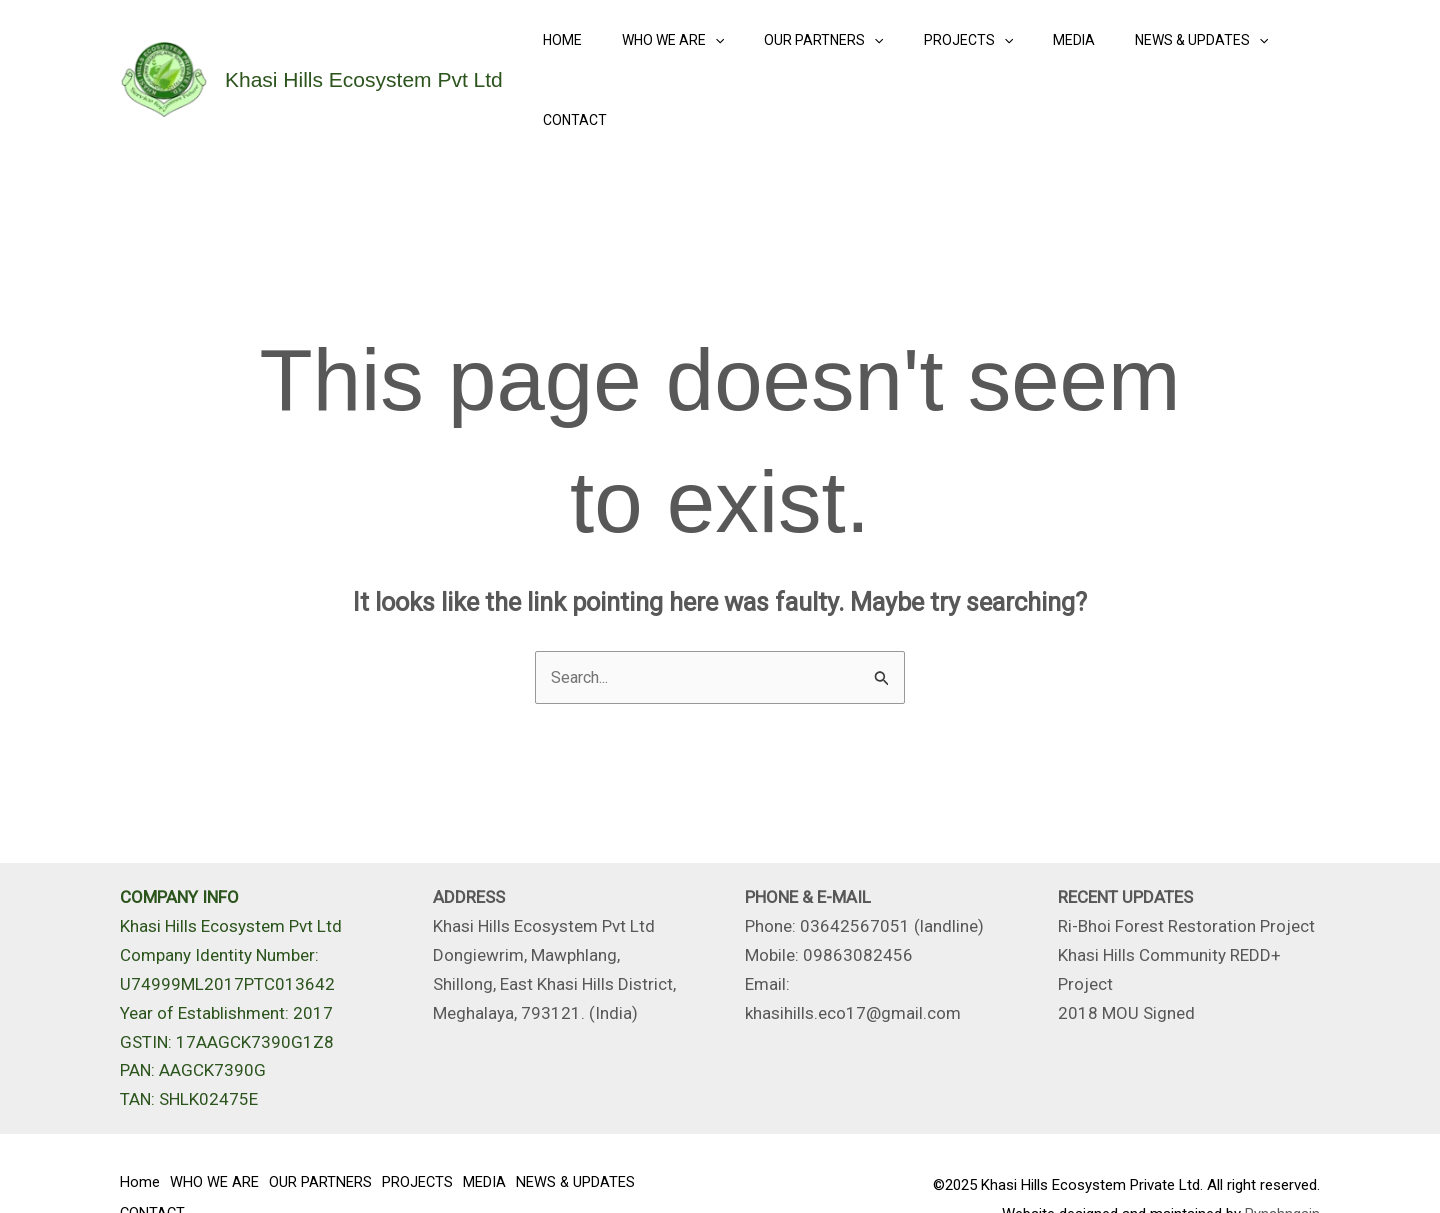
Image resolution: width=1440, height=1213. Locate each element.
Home (567, 55)
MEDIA (1032, 55)
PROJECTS (937, 55)
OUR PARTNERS (805, 55)
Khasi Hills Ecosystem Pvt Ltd (364, 54)
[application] (708, 55)
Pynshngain (1282, 1164)
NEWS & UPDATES (1147, 55)
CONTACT (1274, 55)
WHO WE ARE (666, 55)
